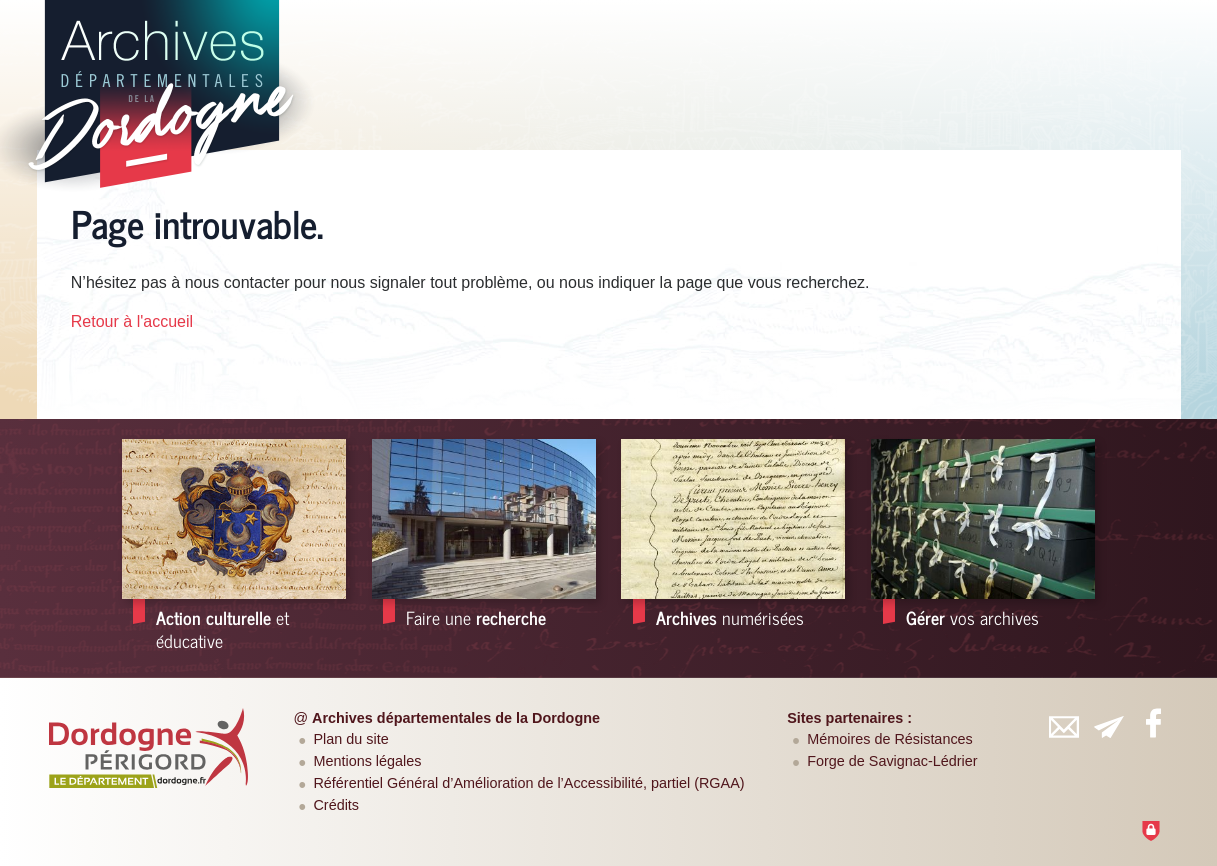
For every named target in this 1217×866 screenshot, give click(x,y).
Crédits (336, 805)
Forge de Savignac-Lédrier (892, 761)
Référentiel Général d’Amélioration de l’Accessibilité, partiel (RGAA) (528, 783)
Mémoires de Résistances (890, 739)
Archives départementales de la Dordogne (456, 718)
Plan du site (350, 739)
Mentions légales (367, 761)
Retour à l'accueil (132, 321)
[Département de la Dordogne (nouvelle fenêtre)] (149, 748)
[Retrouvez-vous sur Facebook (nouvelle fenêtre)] (1153, 723)
